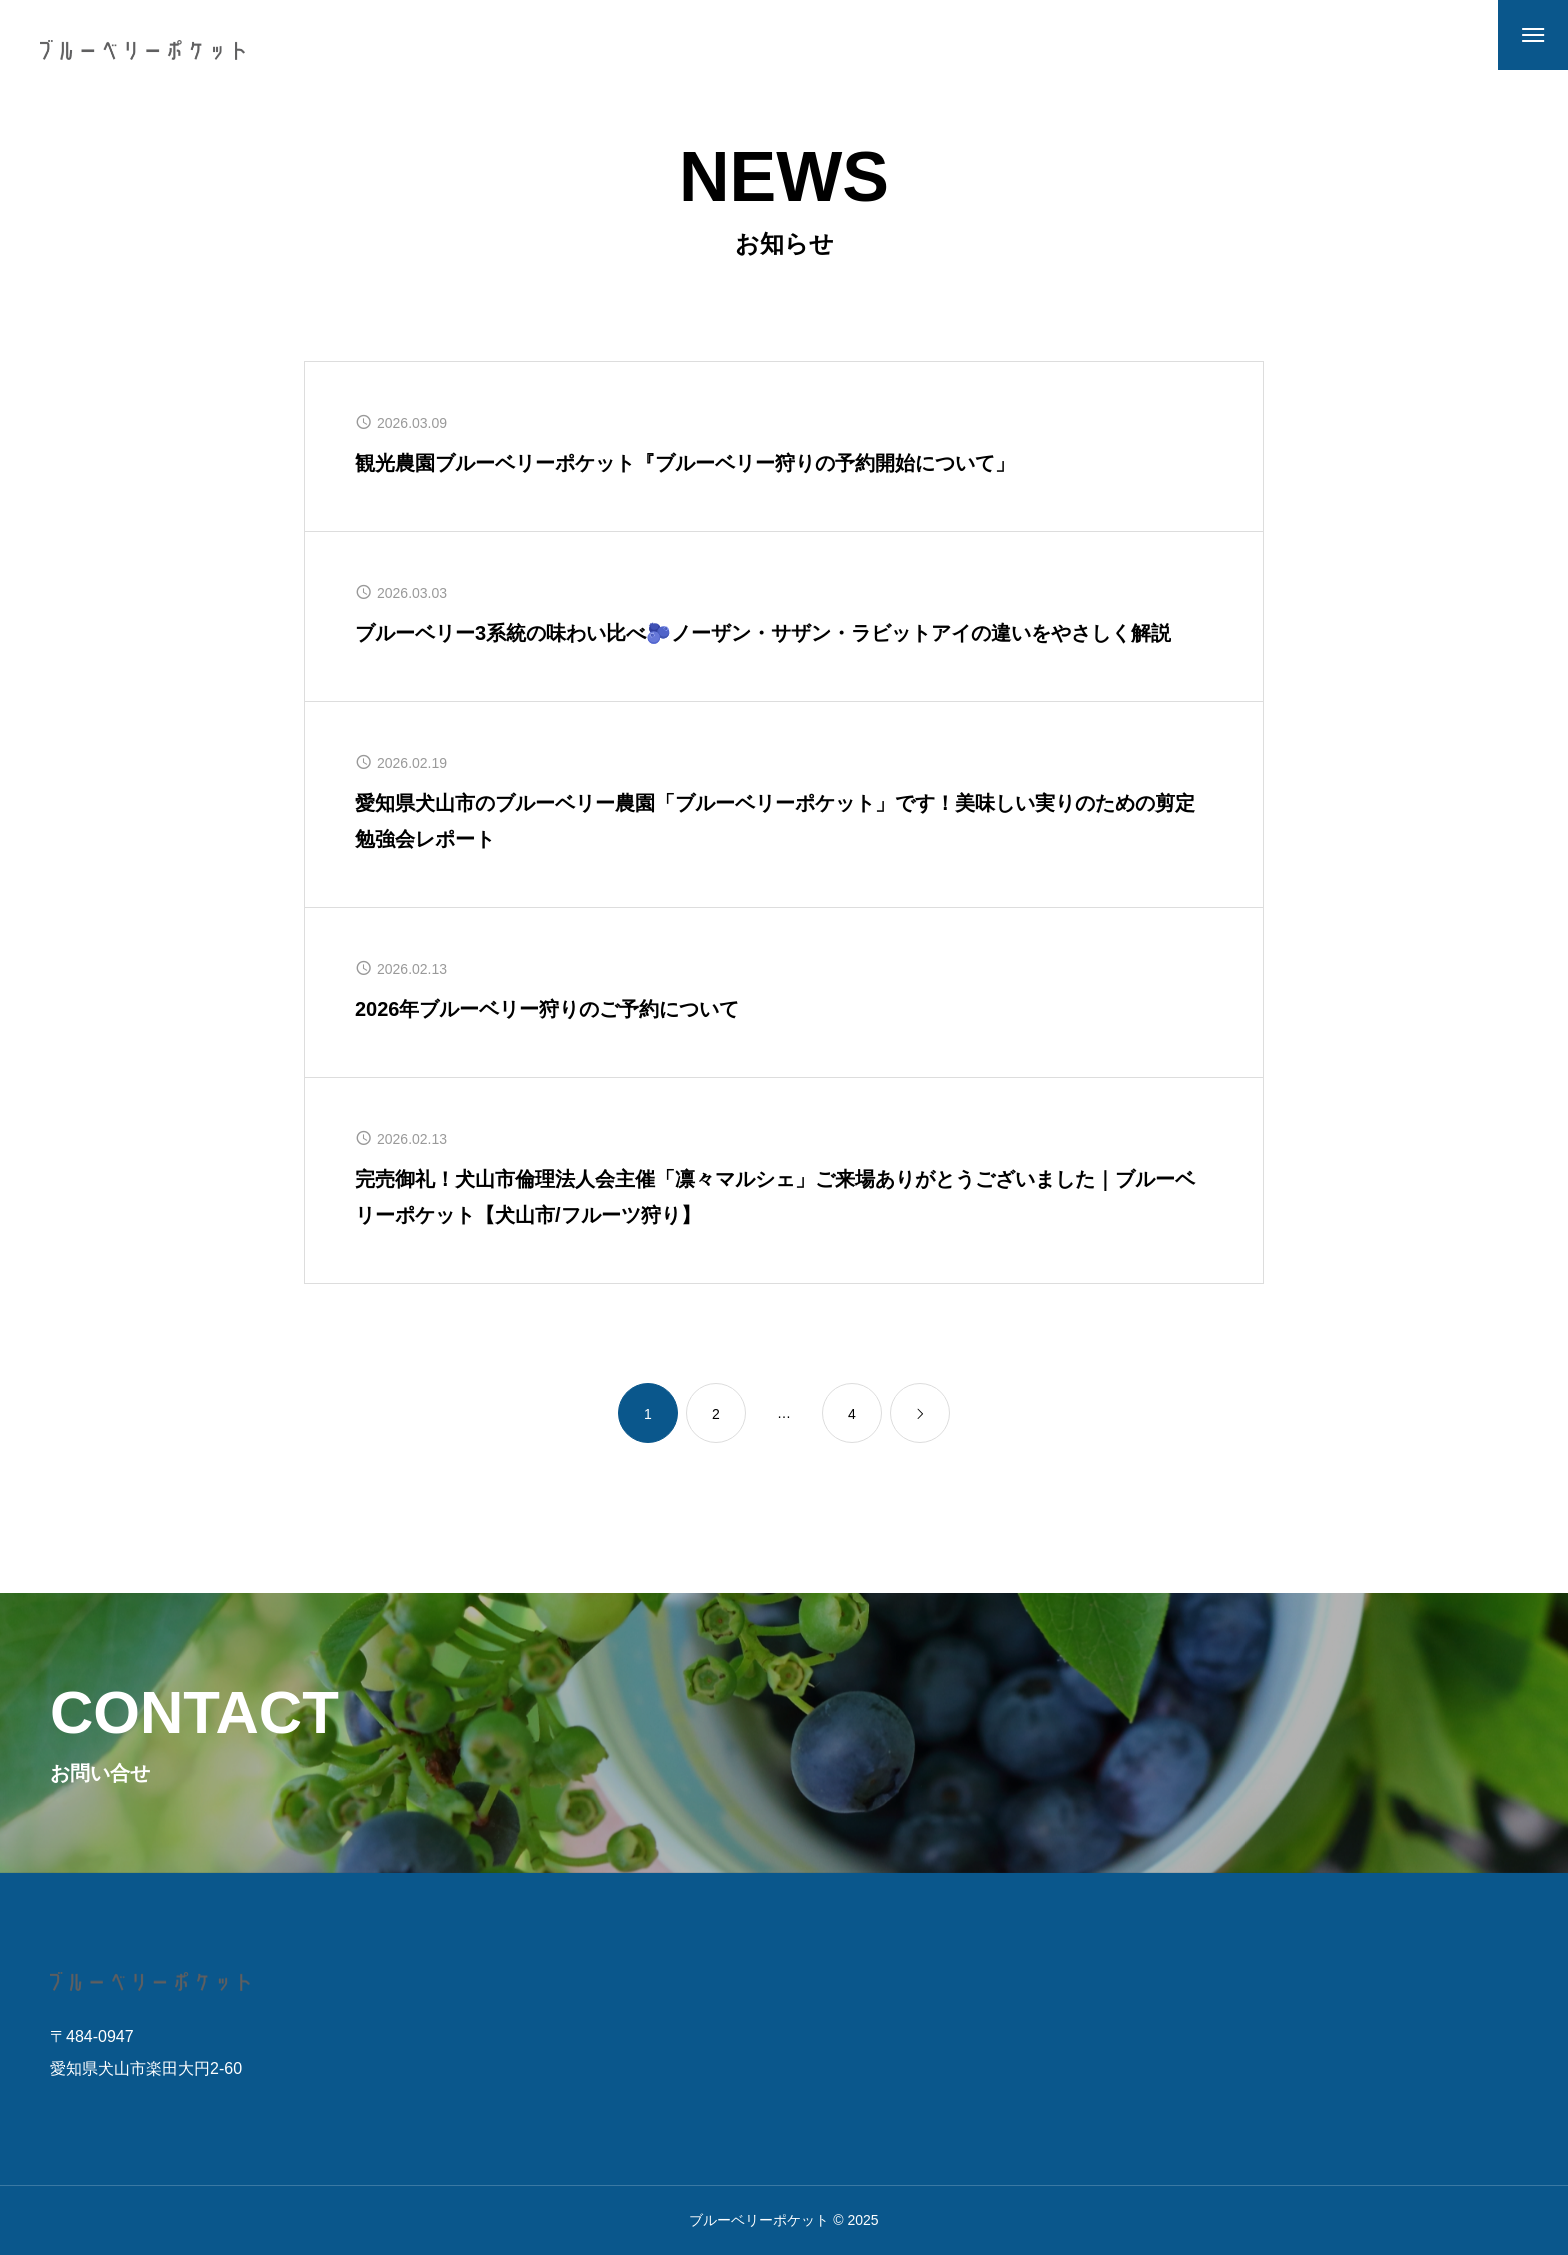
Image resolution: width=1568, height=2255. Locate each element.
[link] (920, 1413)
